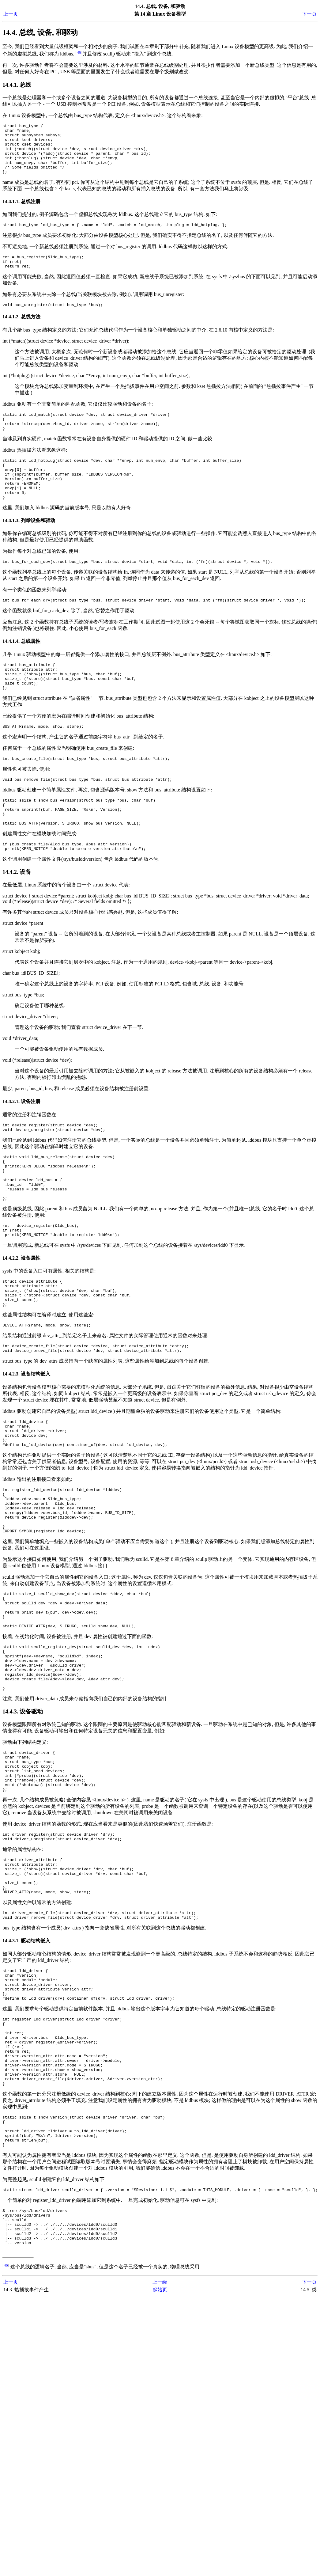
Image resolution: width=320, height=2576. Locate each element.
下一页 (309, 14)
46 (79, 52)
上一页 (10, 14)
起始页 (159, 2441)
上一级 (159, 2433)
